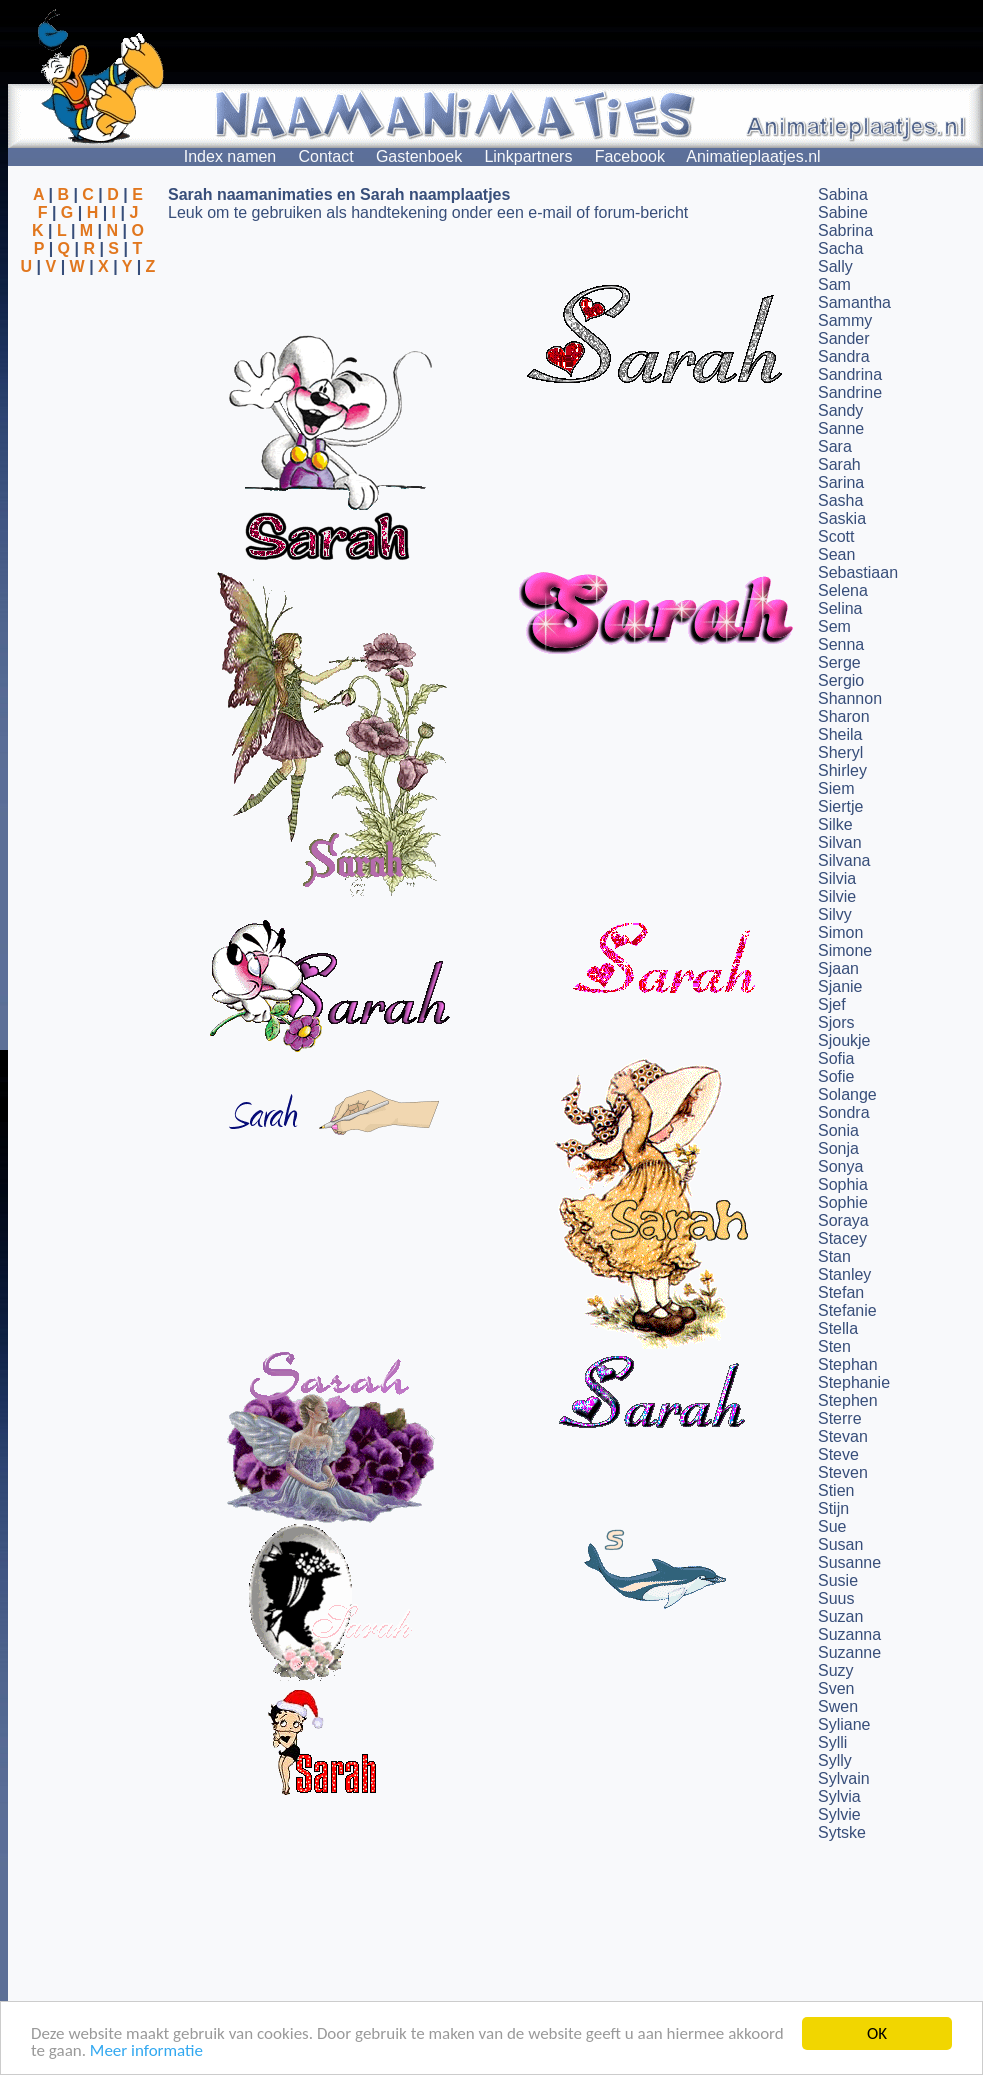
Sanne (841, 428)
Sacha (840, 248)
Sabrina (845, 230)
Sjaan (838, 968)
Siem (836, 788)
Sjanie (840, 986)
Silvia (837, 878)
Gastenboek (419, 156)
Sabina (843, 194)
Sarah (839, 464)
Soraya (843, 1220)
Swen (838, 1706)
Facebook (630, 156)
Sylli (832, 1742)
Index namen (230, 156)
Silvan (840, 842)
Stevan (843, 1436)
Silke (835, 824)
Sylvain (844, 1778)
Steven (843, 1472)
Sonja (838, 1148)
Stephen (848, 1400)
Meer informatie (146, 2051)
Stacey (842, 1238)
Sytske (842, 1832)
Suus (836, 1598)
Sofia (836, 1058)
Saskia (842, 518)
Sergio (841, 680)
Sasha (840, 500)
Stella (838, 1328)
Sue (832, 1526)
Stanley (844, 1274)
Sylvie (839, 1814)
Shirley (842, 770)
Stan (834, 1256)
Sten (834, 1346)
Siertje (840, 806)
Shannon (850, 698)
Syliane (844, 1724)
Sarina (841, 482)
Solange (847, 1094)
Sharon (844, 716)
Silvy (835, 914)
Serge (839, 662)
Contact (326, 156)
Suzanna (849, 1634)
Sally (835, 266)
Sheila (840, 734)
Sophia (843, 1184)
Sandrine (850, 392)
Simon (840, 932)
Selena (843, 590)
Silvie (837, 896)
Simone (845, 950)
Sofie (836, 1076)
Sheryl (840, 752)
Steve (838, 1454)
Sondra (844, 1112)
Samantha (854, 302)
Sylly (835, 1760)
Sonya (840, 1166)
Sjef (832, 1004)
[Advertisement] (88, 373)
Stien (836, 1490)
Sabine (843, 212)
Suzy (836, 1670)
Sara (835, 446)
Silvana (844, 860)
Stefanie (847, 1310)
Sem (834, 626)
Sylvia (839, 1796)
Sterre (840, 1418)
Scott (836, 536)
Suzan (840, 1616)
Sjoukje (844, 1040)
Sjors (836, 1022)
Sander (844, 338)
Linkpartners (528, 156)
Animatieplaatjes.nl (753, 156)
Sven (836, 1688)
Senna (841, 644)
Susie (838, 1580)
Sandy (840, 410)
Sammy (845, 320)
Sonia (838, 1130)
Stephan (848, 1364)
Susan (840, 1544)
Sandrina (850, 374)
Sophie (843, 1202)
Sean (836, 554)
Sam (834, 284)
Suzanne (849, 1652)
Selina (840, 608)
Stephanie (854, 1382)
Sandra (844, 356)
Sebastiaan (858, 572)
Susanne (849, 1562)
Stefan (841, 1292)
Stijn (833, 1508)
